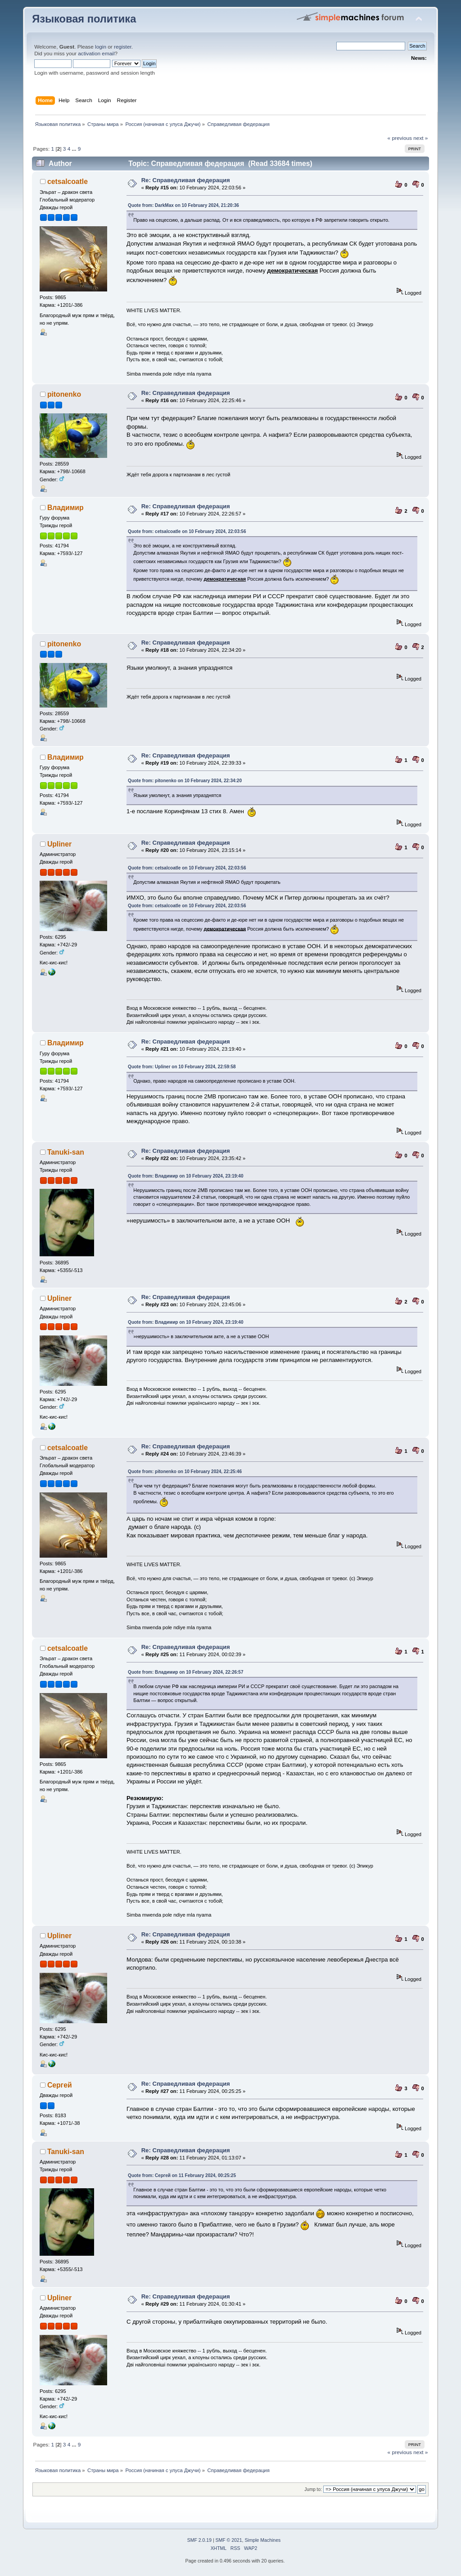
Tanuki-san (65, 1152)
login (100, 47)
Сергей (59, 2085)
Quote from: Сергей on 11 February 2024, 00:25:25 (182, 2175)
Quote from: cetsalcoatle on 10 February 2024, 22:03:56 (187, 531)
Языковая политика (84, 19)
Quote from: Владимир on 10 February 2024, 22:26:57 (185, 1672)
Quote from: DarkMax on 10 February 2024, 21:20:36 (183, 205)
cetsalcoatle (67, 181)
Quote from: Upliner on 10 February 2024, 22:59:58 (182, 1066)
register (122, 47)
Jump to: (312, 2489)
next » (420, 138)
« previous (400, 138)
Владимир (65, 507)
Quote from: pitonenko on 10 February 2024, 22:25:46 (185, 1471)
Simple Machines (262, 2540)
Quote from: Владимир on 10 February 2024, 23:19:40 (185, 1176)
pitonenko (64, 394)
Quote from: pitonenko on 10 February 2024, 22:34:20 (185, 780)
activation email (96, 53)
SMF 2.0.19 (199, 2540)
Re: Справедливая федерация (185, 180)
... (75, 149)
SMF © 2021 (229, 2540)
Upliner (59, 844)
